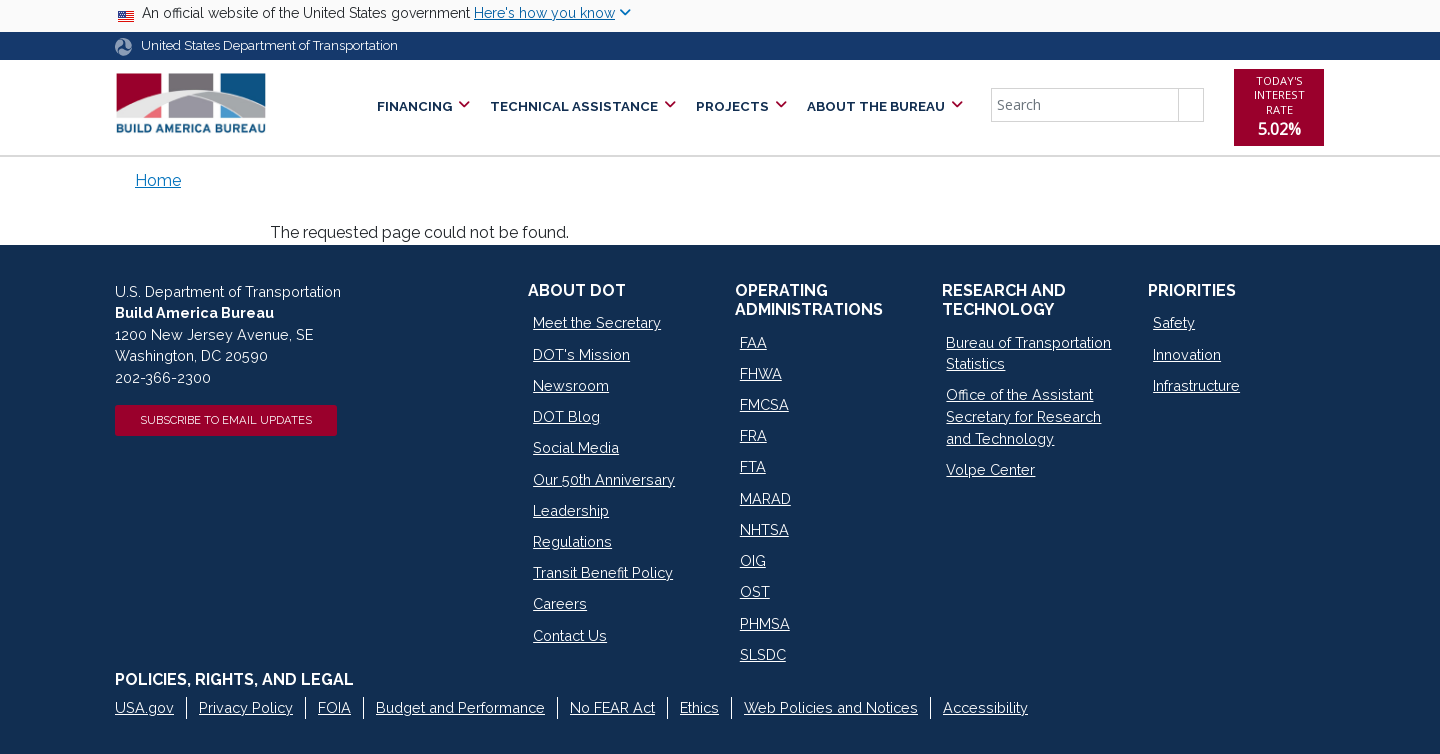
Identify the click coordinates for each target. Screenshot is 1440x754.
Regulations (572, 541)
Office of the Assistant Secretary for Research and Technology (1023, 416)
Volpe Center (990, 469)
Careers (560, 603)
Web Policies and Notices (831, 707)
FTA (753, 466)
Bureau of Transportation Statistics (1028, 353)
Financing (414, 106)
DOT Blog (566, 416)
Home (158, 180)
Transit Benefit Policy (603, 572)
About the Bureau (876, 106)
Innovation (1187, 354)
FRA (753, 435)
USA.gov (144, 707)
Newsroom (571, 385)
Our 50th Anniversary (604, 479)
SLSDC (763, 654)
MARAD (765, 498)
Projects (732, 106)
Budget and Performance (460, 707)
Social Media (576, 447)
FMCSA (764, 404)
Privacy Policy (246, 707)
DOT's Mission (581, 354)
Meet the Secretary (597, 322)
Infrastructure (1196, 385)
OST (755, 591)
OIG (753, 560)
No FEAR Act (612, 707)
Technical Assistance (574, 106)
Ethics (699, 707)
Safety (1174, 322)
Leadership (571, 510)
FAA (753, 342)
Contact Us (570, 635)
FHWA (761, 373)
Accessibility (985, 707)
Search (1191, 105)
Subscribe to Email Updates (226, 420)
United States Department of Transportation (269, 45)
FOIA (334, 707)
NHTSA (764, 529)
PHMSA (765, 623)
